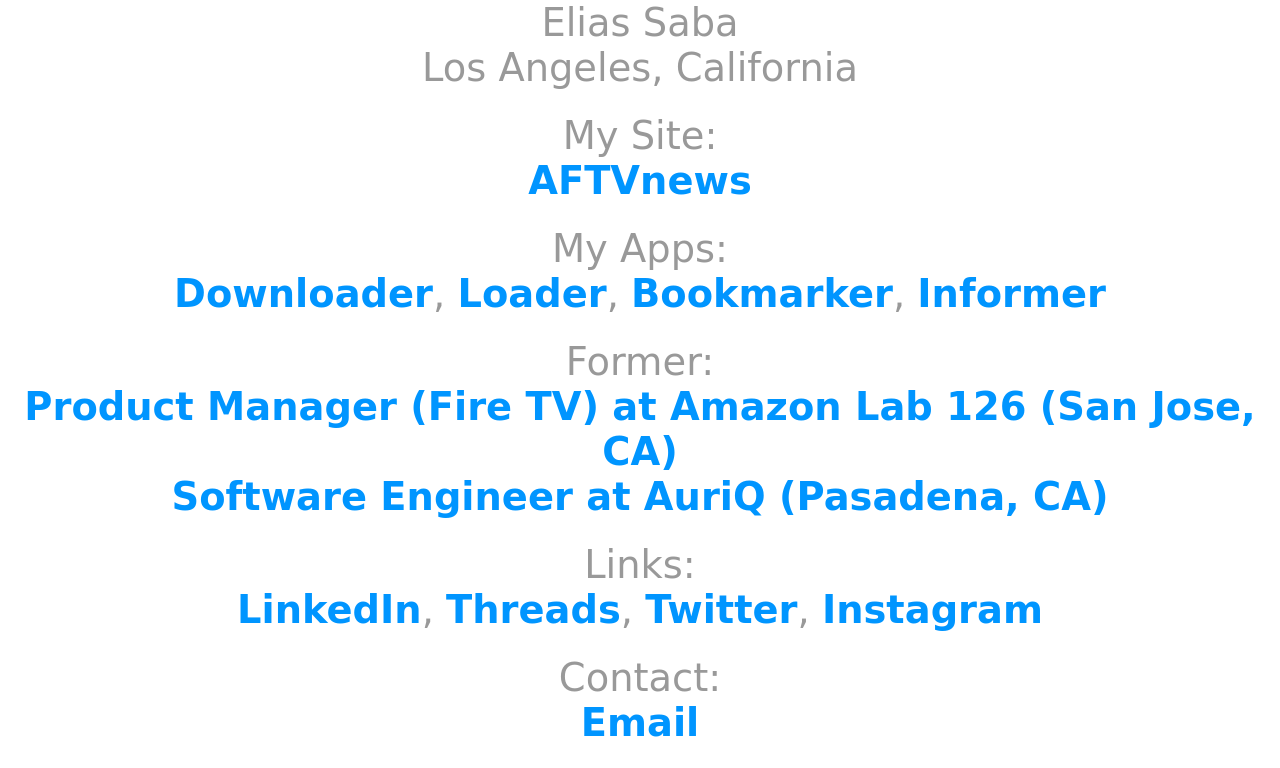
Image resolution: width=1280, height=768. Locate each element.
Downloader (303, 293)
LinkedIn (329, 609)
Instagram (932, 609)
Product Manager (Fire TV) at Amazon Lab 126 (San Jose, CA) (639, 429)
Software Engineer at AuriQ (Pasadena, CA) (640, 496)
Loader (531, 293)
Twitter (721, 609)
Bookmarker (762, 293)
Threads (533, 609)
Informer (1011, 293)
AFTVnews (640, 180)
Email (640, 722)
